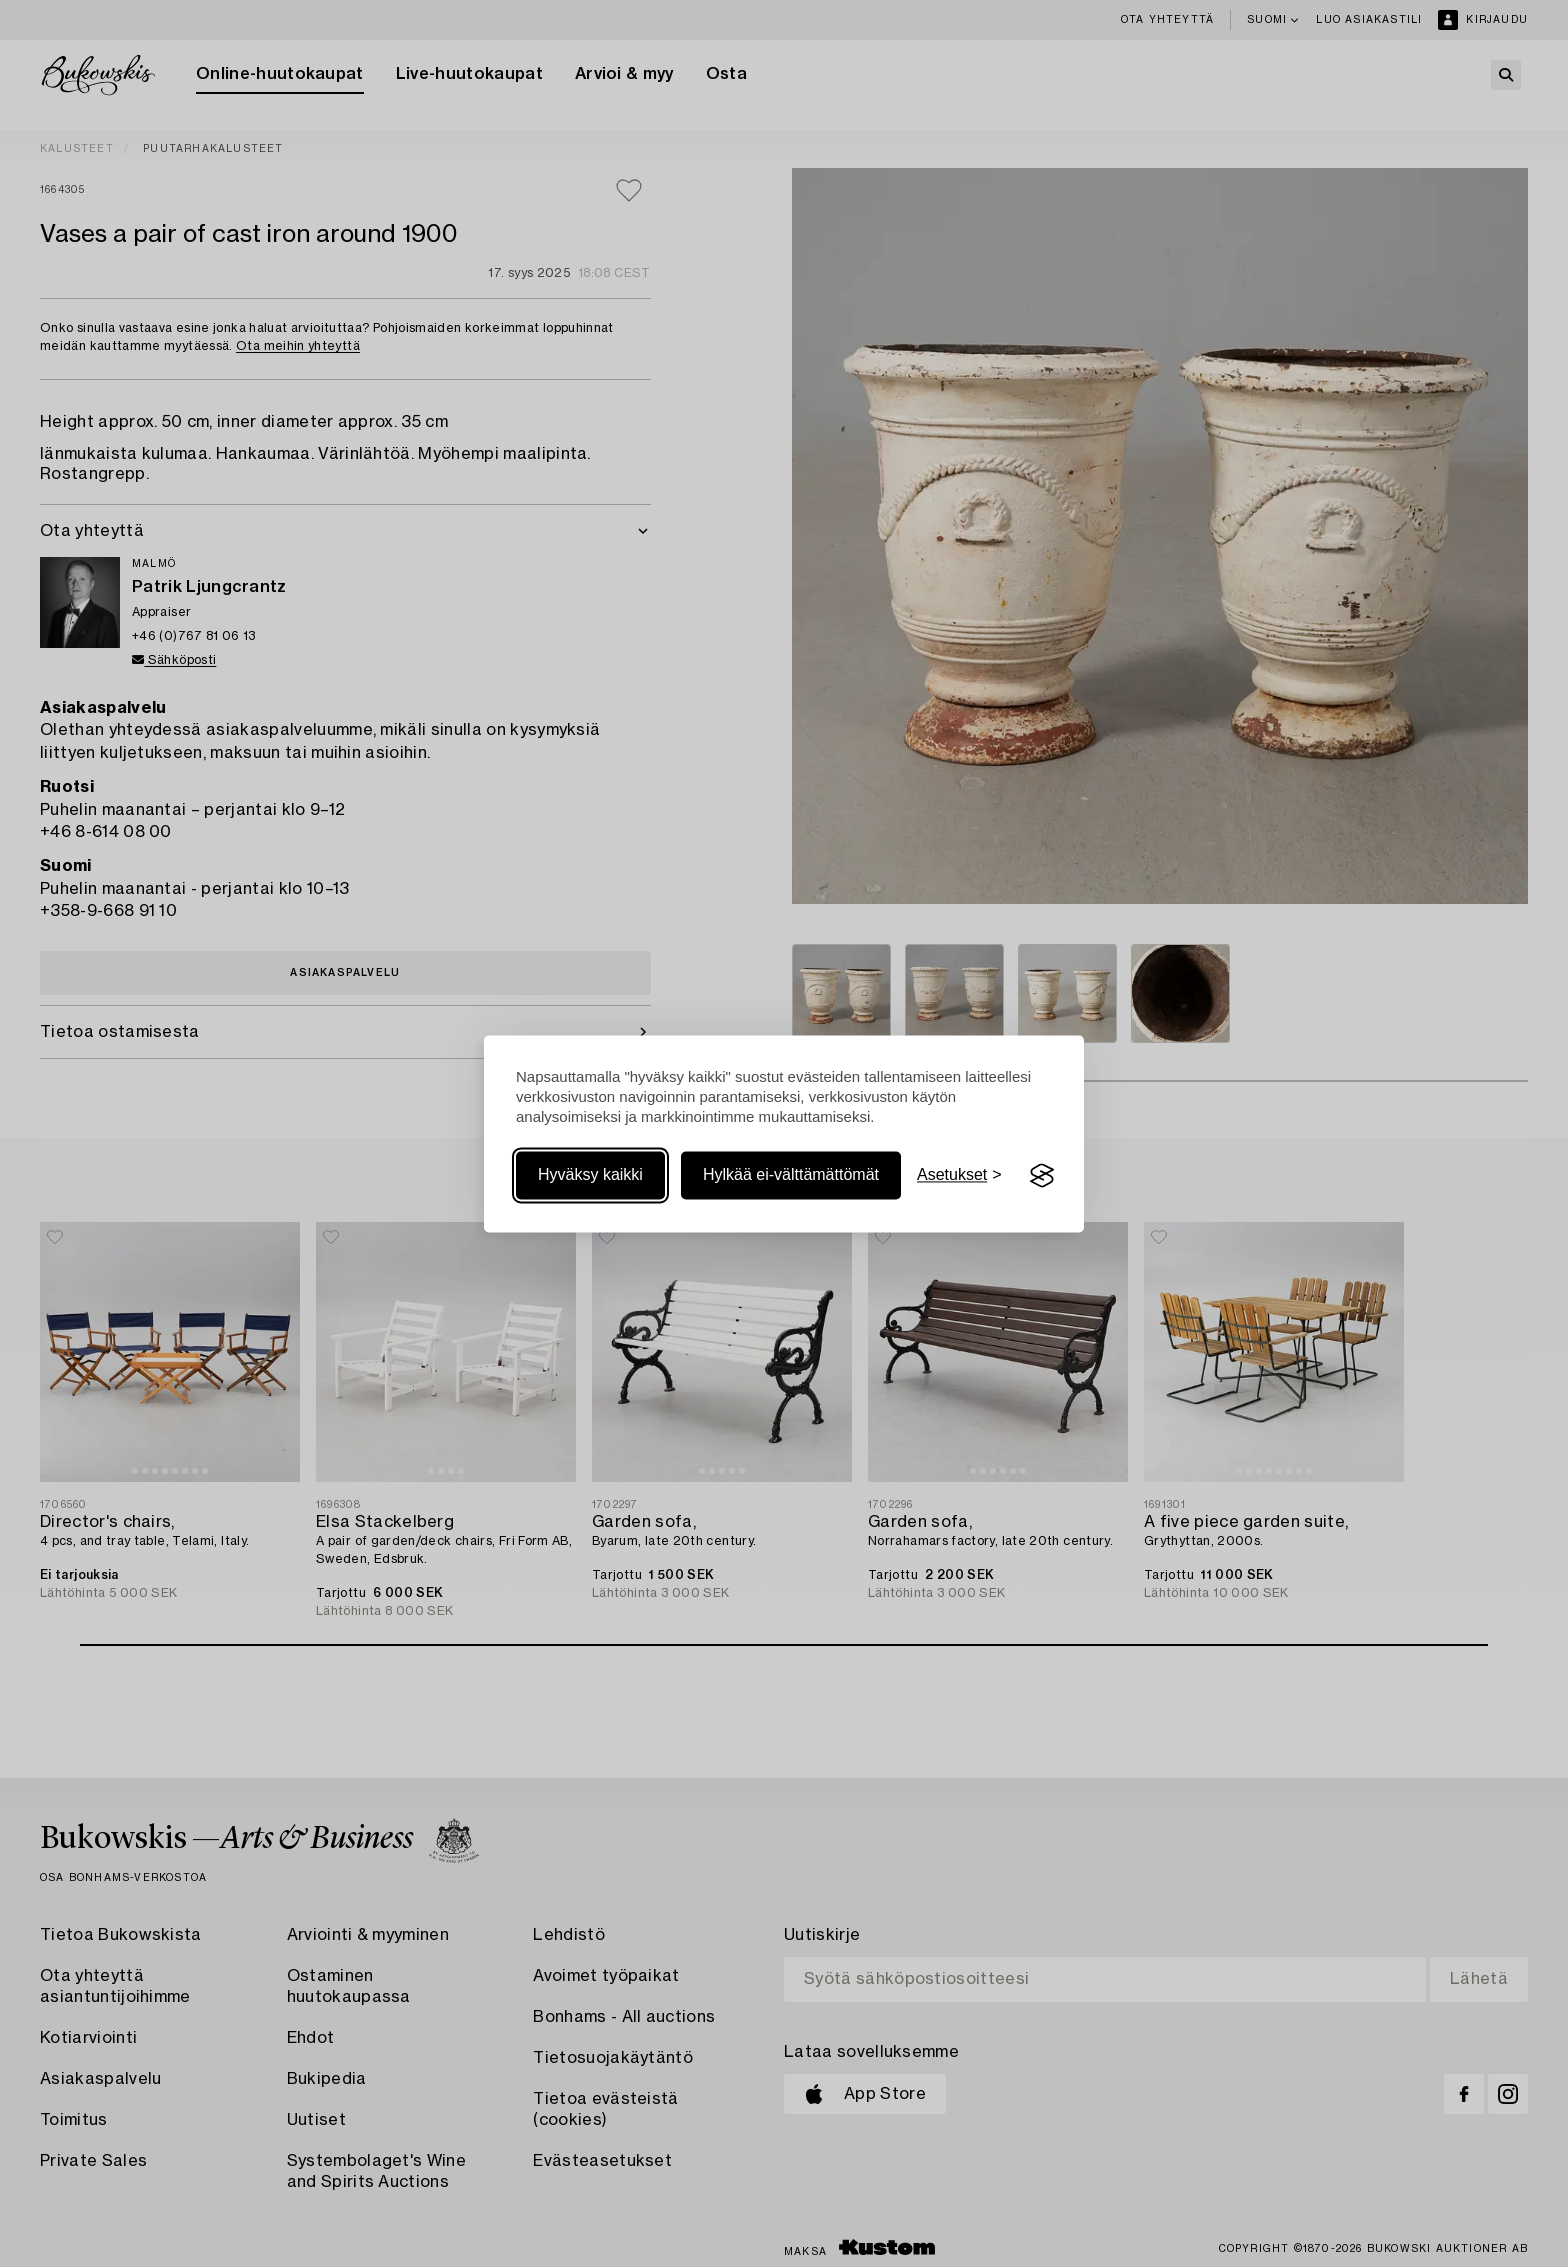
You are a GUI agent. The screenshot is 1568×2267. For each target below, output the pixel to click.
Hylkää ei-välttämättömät (791, 1175)
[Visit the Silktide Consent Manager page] (1042, 1176)
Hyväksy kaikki (590, 1175)
